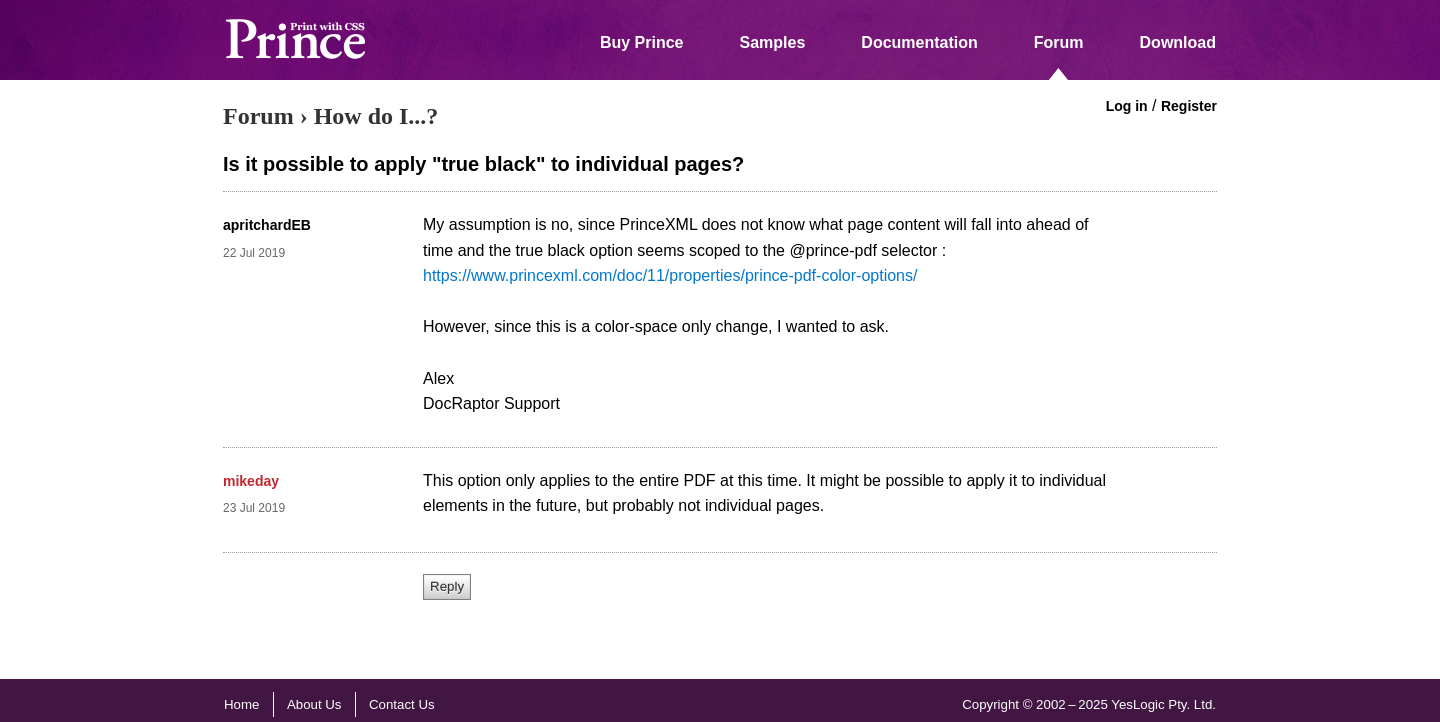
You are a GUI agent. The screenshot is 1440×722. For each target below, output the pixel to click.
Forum (1059, 42)
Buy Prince (642, 42)
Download (1178, 42)
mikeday (251, 481)
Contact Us (402, 704)
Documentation (919, 42)
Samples (773, 42)
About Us (314, 704)
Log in (1127, 106)
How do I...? (376, 116)
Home (241, 704)
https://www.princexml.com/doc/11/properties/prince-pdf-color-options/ (670, 275)
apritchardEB (267, 225)
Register (1189, 106)
